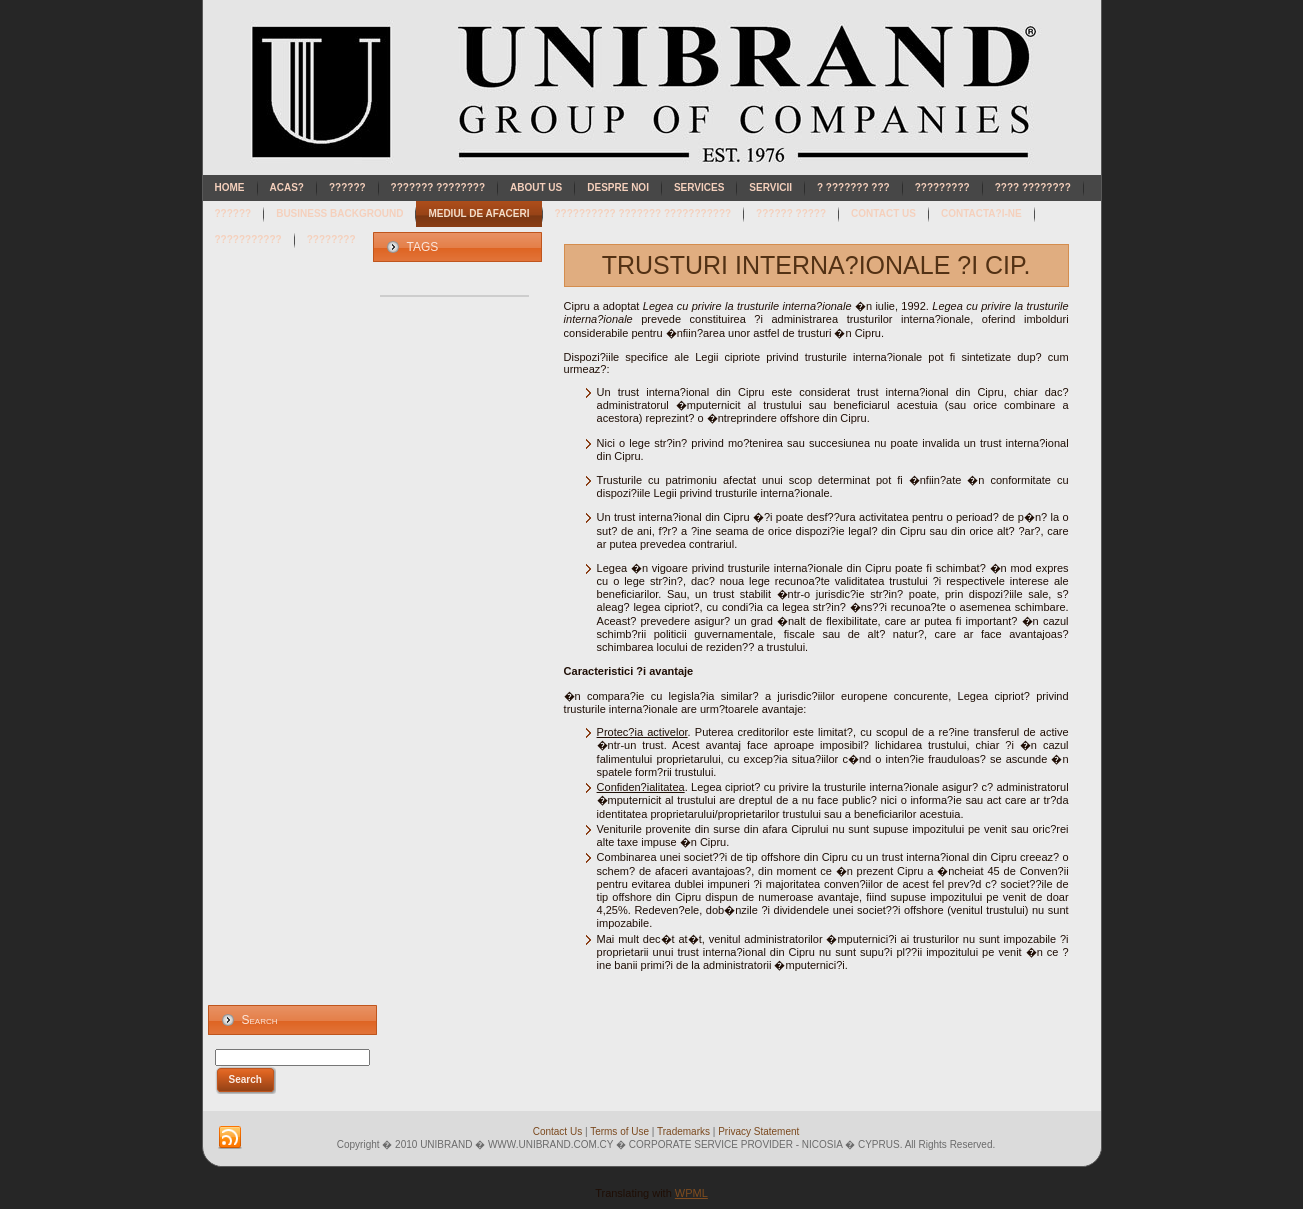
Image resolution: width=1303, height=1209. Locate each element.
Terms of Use (619, 1131)
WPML (691, 1193)
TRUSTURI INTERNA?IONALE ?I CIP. (816, 265)
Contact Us (557, 1131)
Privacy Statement (758, 1131)
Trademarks (683, 1131)
